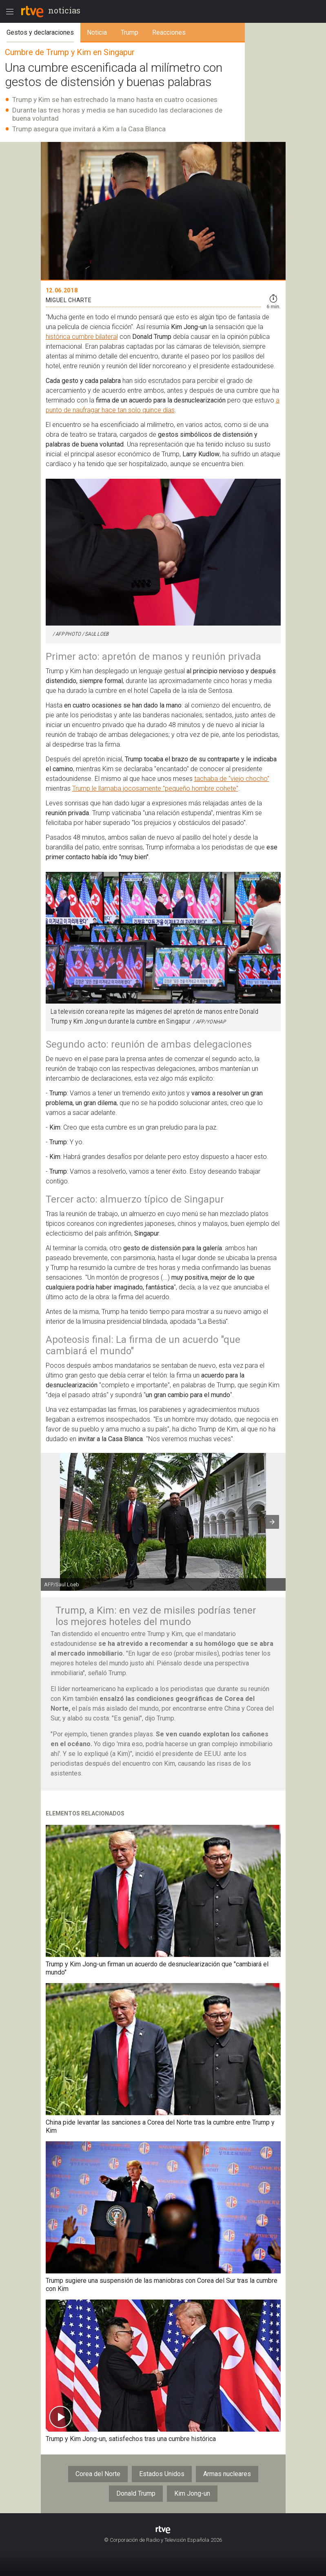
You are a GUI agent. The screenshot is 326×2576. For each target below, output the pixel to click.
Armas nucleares (227, 2474)
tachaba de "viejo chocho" (231, 779)
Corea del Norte (97, 2474)
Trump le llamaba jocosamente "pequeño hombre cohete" (155, 788)
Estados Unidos (161, 2474)
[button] (272, 1522)
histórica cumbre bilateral (82, 337)
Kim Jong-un (192, 2493)
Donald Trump (135, 2493)
